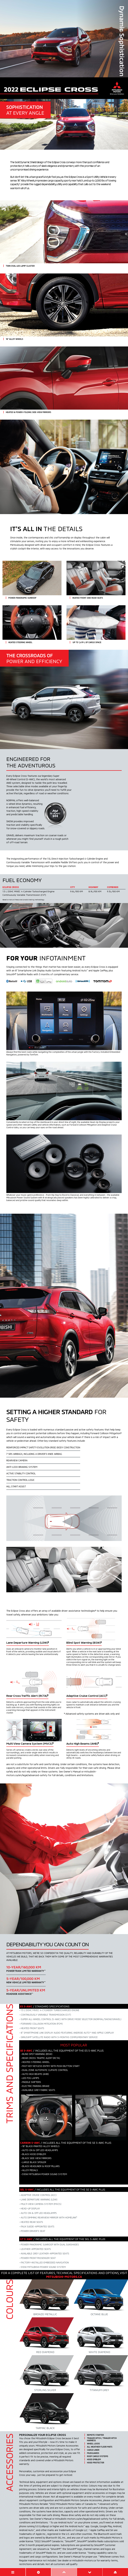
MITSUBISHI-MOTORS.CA (64, 2277)
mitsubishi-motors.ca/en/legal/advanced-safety (81, 2518)
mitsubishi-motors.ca (84, 2560)
